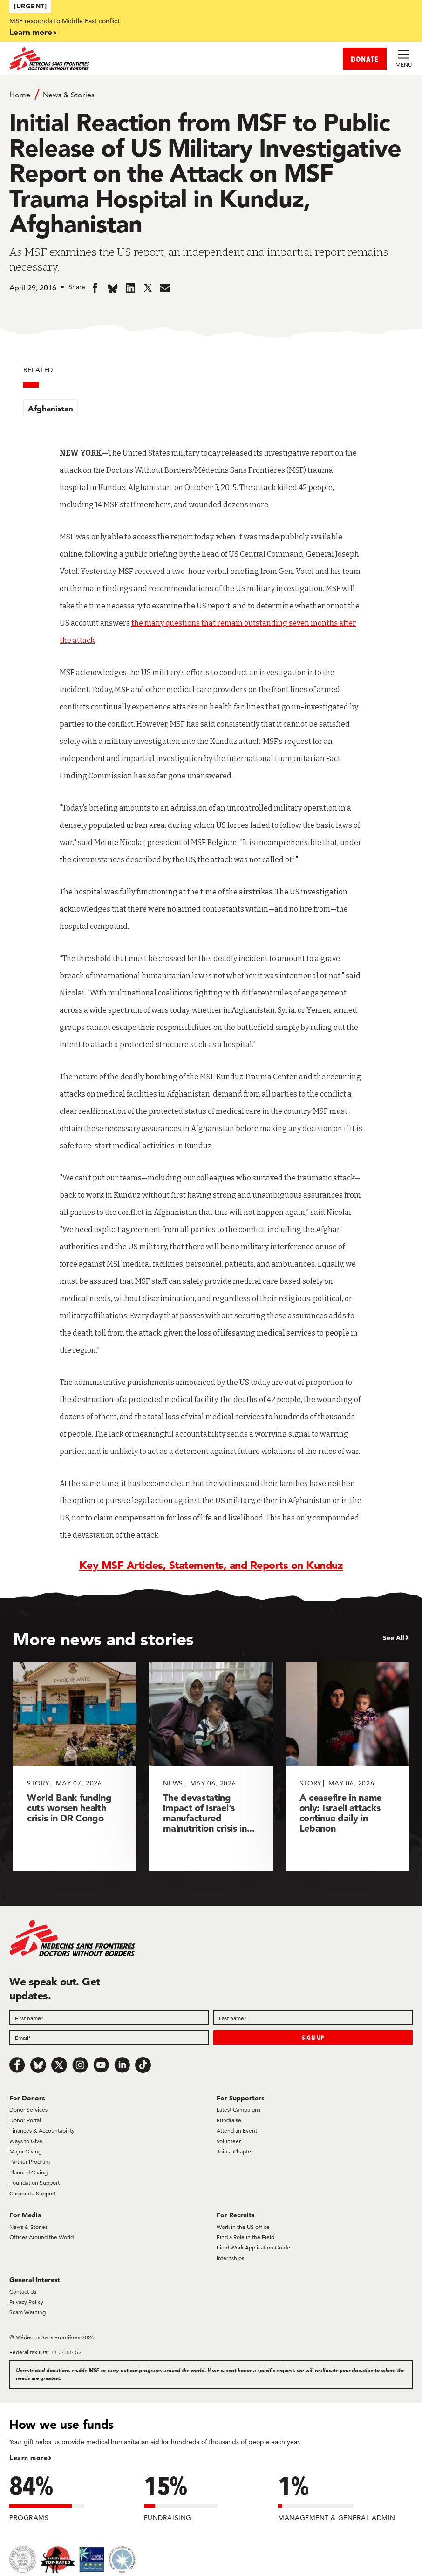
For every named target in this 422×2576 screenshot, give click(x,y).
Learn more (30, 32)
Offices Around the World (41, 2237)
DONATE (365, 59)
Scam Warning (27, 2312)
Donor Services (28, 2109)
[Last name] (313, 2017)
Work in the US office (243, 2226)
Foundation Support (34, 2182)
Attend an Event (237, 2130)
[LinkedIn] (122, 2065)
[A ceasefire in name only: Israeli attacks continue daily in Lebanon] (347, 1766)
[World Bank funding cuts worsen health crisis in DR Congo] (74, 1766)
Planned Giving (28, 2172)
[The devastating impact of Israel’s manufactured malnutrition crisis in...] (210, 1766)
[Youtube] (101, 2065)
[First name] (109, 2017)
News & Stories (69, 94)
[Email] (109, 2037)
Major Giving (25, 2151)
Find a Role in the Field (245, 2237)
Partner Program (29, 2161)
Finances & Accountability (42, 2130)
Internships (230, 2258)
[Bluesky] (38, 2065)
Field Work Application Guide (253, 2247)
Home (19, 94)
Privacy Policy (26, 2301)
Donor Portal (25, 2120)
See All (393, 1638)
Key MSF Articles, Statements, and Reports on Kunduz (211, 1565)
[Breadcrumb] (211, 94)
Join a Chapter (235, 2151)
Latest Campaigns (238, 2109)
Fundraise (229, 2120)
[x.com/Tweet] (59, 2065)
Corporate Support (32, 2193)
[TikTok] (143, 2065)
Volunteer (229, 2141)
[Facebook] (17, 2065)
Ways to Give (25, 2141)
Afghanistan (50, 408)
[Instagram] (80, 2065)
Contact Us (22, 2291)
